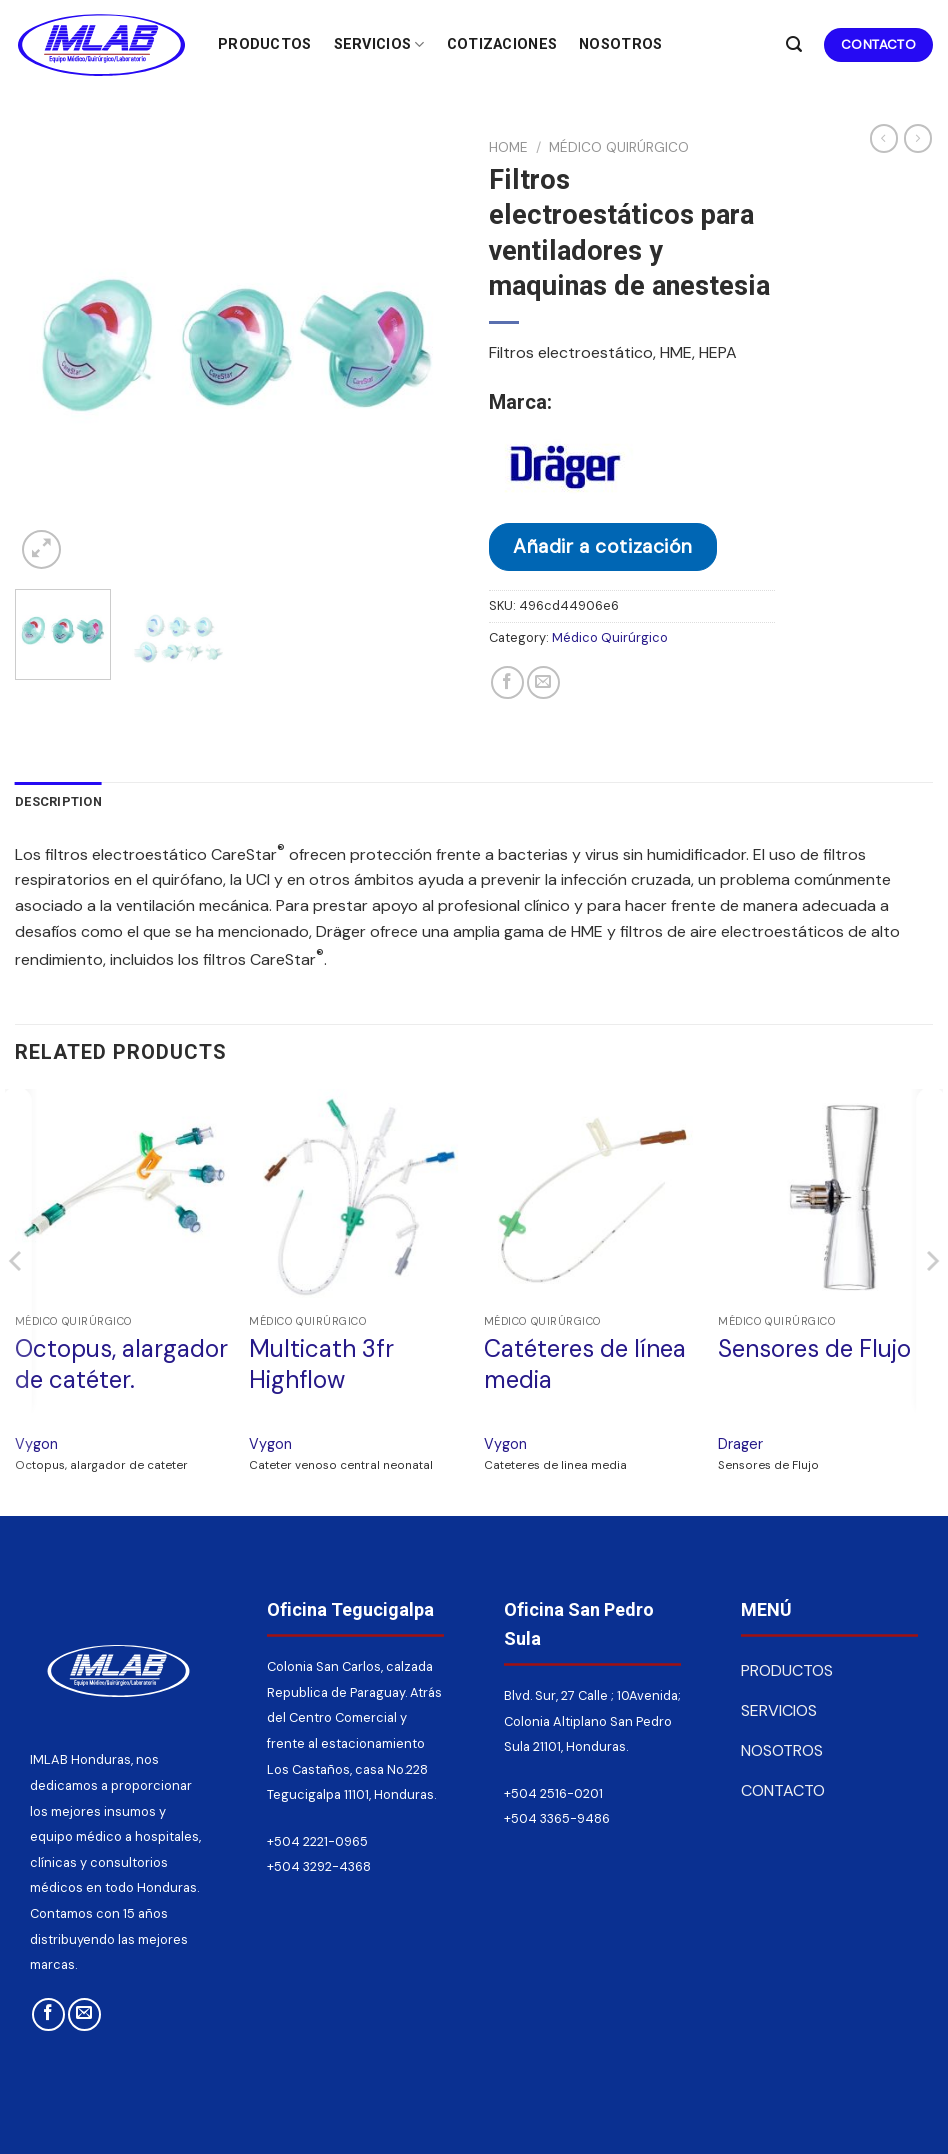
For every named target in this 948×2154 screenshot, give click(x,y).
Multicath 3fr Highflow (321, 1364)
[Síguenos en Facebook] (48, 2014)
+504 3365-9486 (557, 1818)
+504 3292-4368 (319, 1866)
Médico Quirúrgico (619, 147)
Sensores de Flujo (814, 1348)
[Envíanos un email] (84, 2014)
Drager (740, 1444)
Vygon (36, 1444)
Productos (265, 44)
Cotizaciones (502, 44)
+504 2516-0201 (553, 1793)
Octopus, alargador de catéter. (121, 1364)
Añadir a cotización (603, 546)
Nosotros (620, 44)
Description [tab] (58, 801)
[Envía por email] (543, 682)
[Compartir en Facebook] (507, 682)
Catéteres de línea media (585, 1364)
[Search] (794, 44)
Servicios (379, 44)
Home (508, 147)
